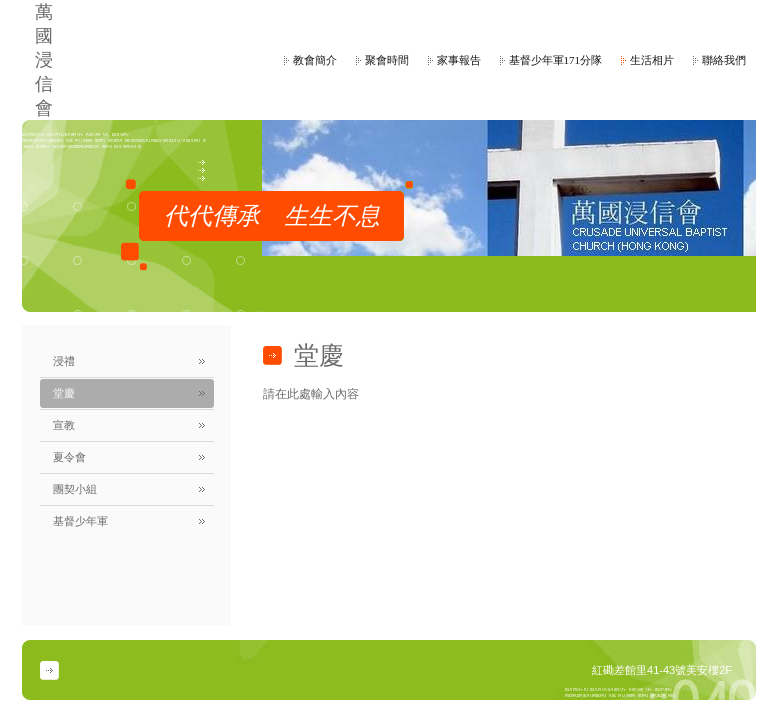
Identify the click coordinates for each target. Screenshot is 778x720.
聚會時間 (387, 60)
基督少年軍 (80, 521)
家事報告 (459, 60)
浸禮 (64, 361)
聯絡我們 (724, 60)
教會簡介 (315, 60)
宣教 (64, 425)
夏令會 (69, 457)
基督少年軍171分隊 (556, 60)
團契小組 (75, 489)
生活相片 (652, 60)
